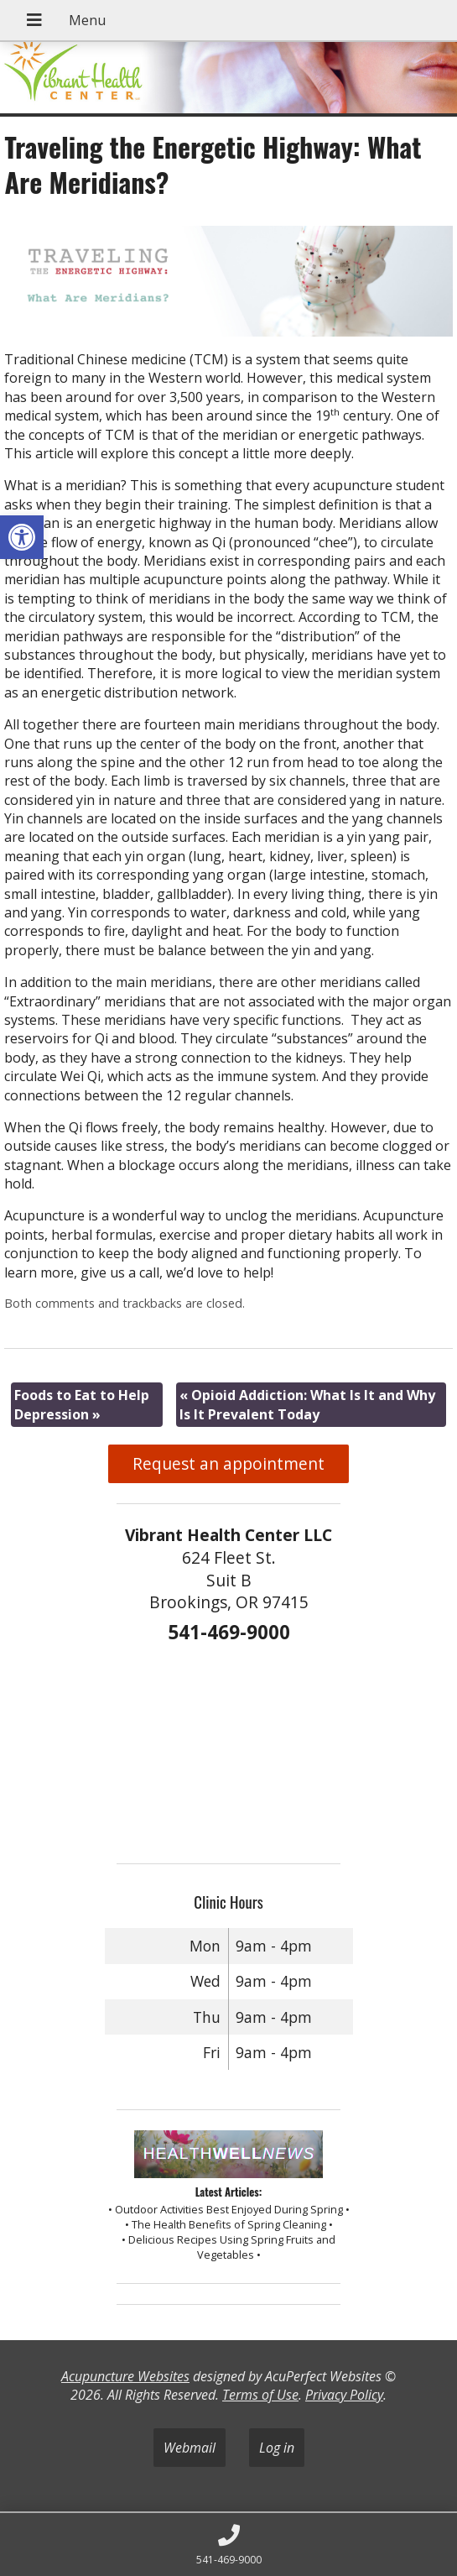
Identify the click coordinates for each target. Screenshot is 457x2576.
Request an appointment (228, 1463)
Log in (276, 2447)
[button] (22, 537)
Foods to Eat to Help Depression (81, 1404)
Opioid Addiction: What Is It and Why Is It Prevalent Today (307, 1404)
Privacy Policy (344, 2394)
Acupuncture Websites (125, 2376)
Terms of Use (260, 2394)
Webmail (190, 2447)
